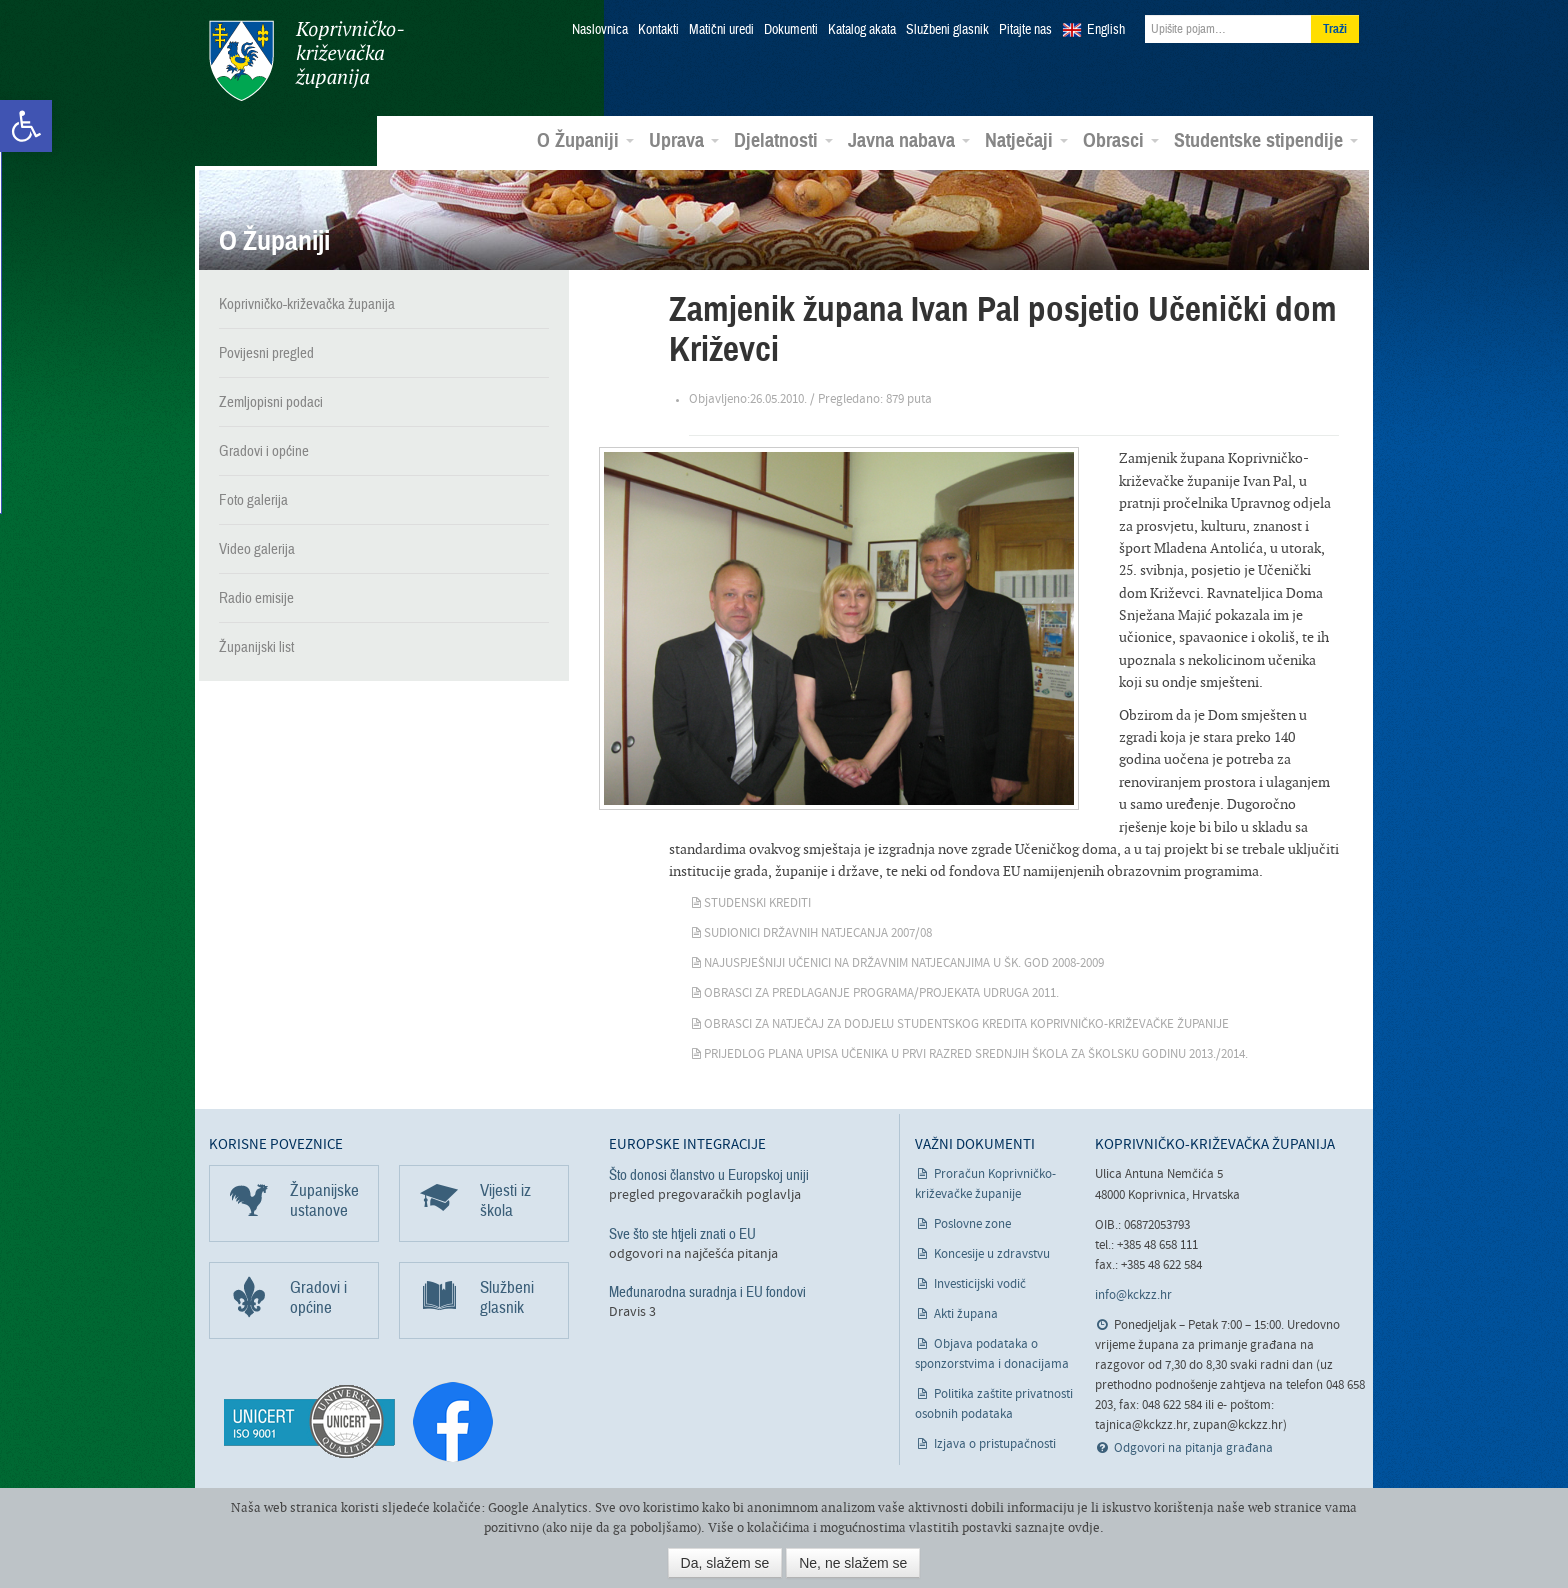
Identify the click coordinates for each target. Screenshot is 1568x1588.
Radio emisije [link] (256, 598)
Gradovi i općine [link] (264, 451)
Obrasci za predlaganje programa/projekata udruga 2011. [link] (881, 993)
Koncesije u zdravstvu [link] (992, 1254)
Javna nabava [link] (909, 141)
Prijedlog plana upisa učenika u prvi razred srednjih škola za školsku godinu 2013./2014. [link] (976, 1054)
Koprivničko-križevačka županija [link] (306, 60)
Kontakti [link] (658, 30)
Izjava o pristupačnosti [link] (995, 1444)
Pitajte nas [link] (1025, 30)
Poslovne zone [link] (972, 1224)
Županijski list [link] (256, 647)
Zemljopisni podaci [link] (271, 402)
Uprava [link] (684, 141)
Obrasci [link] (1121, 141)
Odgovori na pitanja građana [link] (1193, 1448)
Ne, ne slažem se (853, 1563)
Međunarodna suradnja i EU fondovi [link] (707, 1292)
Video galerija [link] (257, 549)
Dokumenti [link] (791, 30)
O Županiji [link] (585, 141)
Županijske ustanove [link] (324, 1200)
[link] (26, 126)
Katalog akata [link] (862, 30)
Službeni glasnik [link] (947, 30)
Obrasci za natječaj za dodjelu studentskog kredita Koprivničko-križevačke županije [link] (966, 1024)
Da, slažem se (725, 1563)
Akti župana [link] (966, 1314)
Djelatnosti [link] (783, 141)
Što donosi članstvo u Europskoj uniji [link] (709, 1175)
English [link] (1106, 30)
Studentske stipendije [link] (1266, 141)
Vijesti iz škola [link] (505, 1200)
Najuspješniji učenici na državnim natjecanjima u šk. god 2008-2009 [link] (904, 963)
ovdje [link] (1084, 1527)
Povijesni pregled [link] (266, 353)
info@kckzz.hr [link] (1133, 1295)
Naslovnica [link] (600, 30)
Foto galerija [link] (253, 500)
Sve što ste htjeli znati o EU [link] (682, 1234)
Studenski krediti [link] (757, 903)
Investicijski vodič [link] (980, 1284)
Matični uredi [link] (721, 30)
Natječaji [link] (1026, 141)
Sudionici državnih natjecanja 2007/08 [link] (818, 933)
